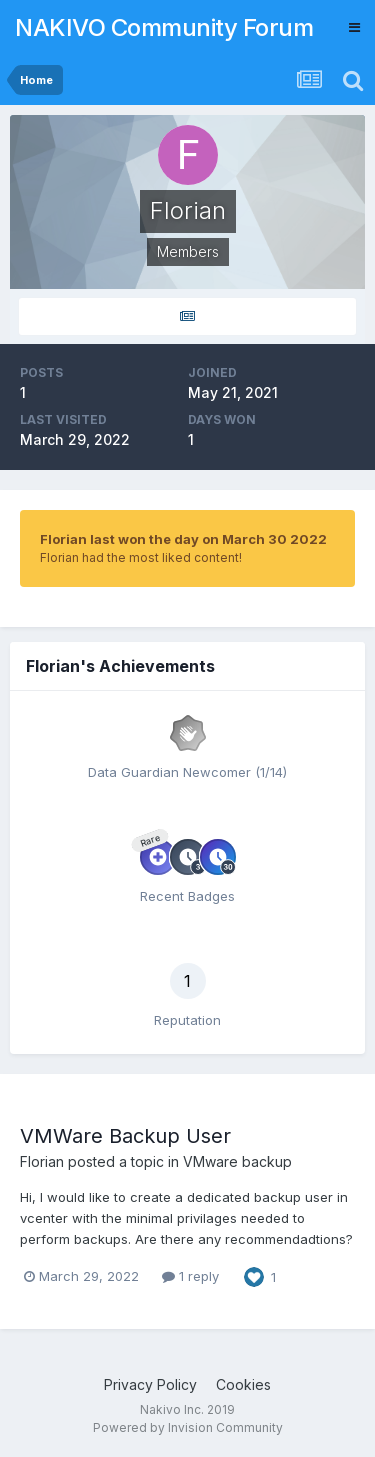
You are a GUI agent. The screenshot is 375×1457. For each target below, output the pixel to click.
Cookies (243, 1384)
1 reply (190, 1276)
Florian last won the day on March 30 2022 (183, 539)
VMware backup (237, 1161)
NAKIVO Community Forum (164, 27)
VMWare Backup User (125, 1136)
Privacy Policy (150, 1384)
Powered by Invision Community (188, 1427)
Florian (42, 1161)
